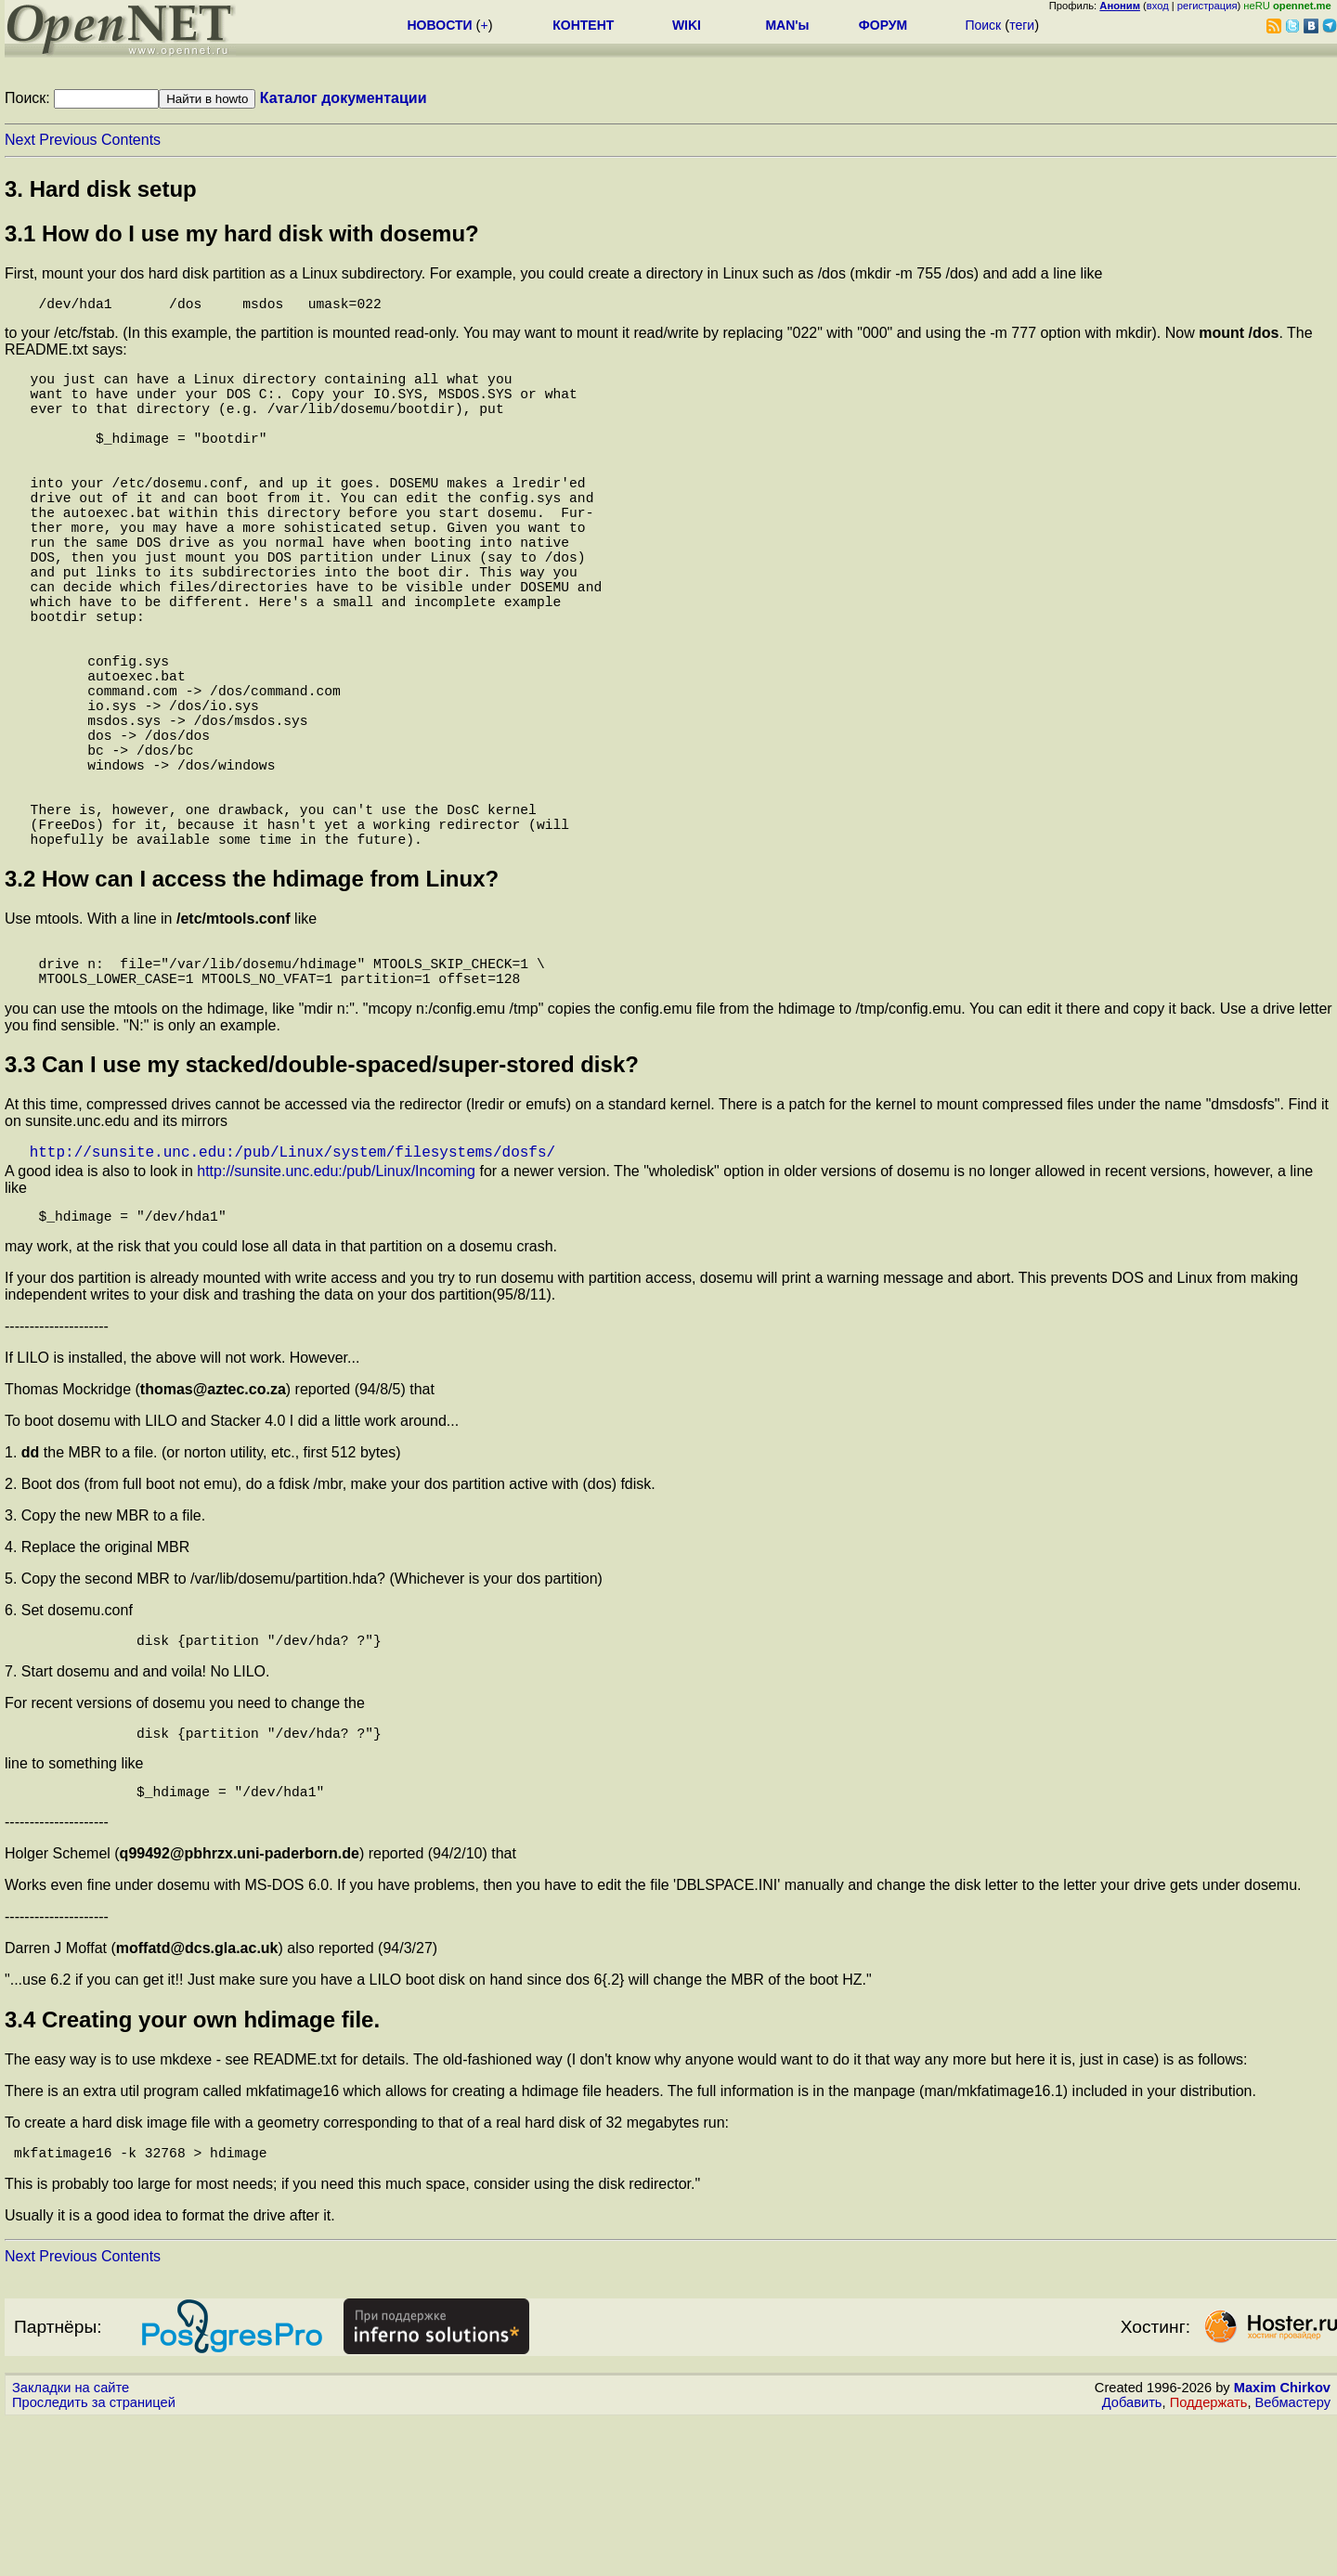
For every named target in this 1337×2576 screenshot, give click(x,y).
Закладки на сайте (70, 2543)
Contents (131, 140)
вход (1158, 5)
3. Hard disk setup (101, 188)
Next (20, 140)
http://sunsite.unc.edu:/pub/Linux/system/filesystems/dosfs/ (292, 1288)
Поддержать (1209, 2558)
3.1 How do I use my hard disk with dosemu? (242, 233)
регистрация (1207, 5)
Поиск (983, 25)
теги (1021, 25)
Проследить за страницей (93, 2558)
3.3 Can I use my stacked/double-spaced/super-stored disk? (322, 1197)
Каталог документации (343, 98)
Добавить (1132, 2558)
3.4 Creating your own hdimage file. (192, 2171)
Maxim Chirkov (1282, 2543)
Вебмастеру (1293, 2558)
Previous (68, 140)
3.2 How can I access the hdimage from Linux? (252, 1001)
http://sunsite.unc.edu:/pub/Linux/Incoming (336, 1308)
